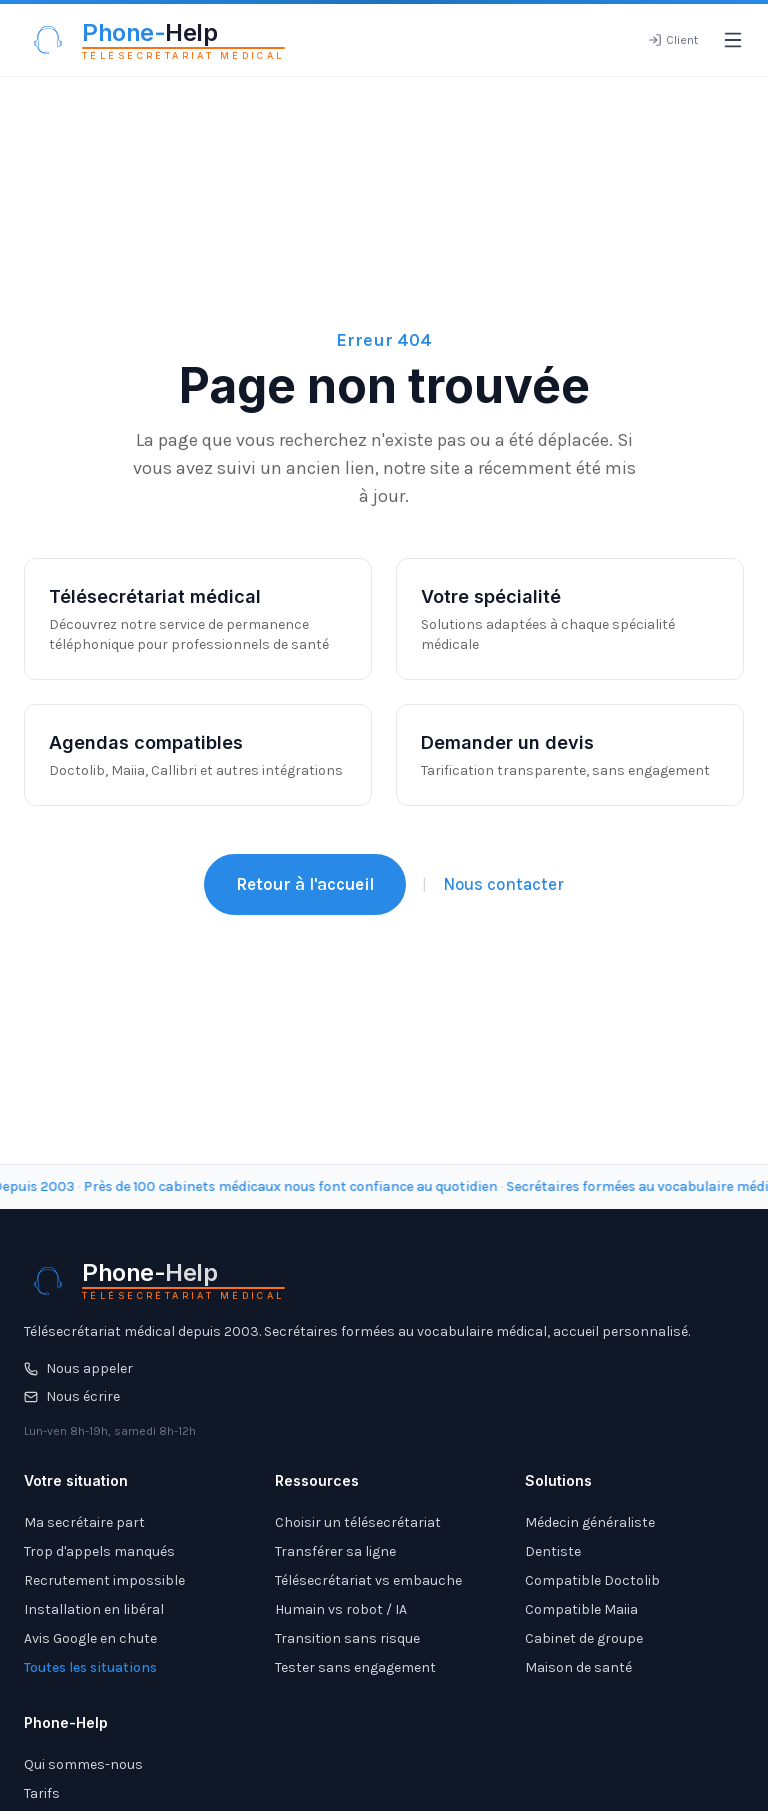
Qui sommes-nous (83, 1764)
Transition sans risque (347, 1638)
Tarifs (42, 1793)
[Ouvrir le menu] (733, 40)
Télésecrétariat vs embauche (368, 1580)
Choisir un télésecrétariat (358, 1522)
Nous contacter (503, 884)
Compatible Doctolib (592, 1580)
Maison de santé (578, 1667)
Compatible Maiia (581, 1609)
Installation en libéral (94, 1609)
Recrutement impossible (104, 1580)
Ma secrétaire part (84, 1522)
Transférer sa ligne (335, 1551)
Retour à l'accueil (305, 884)
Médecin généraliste (590, 1522)
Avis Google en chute (90, 1638)
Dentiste (553, 1551)
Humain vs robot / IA (341, 1609)
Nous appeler (78, 1368)
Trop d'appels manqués (99, 1551)
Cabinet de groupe (584, 1638)
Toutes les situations (90, 1667)
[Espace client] (673, 40)
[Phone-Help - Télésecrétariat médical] (154, 40)
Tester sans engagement (355, 1667)
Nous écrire (72, 1396)
